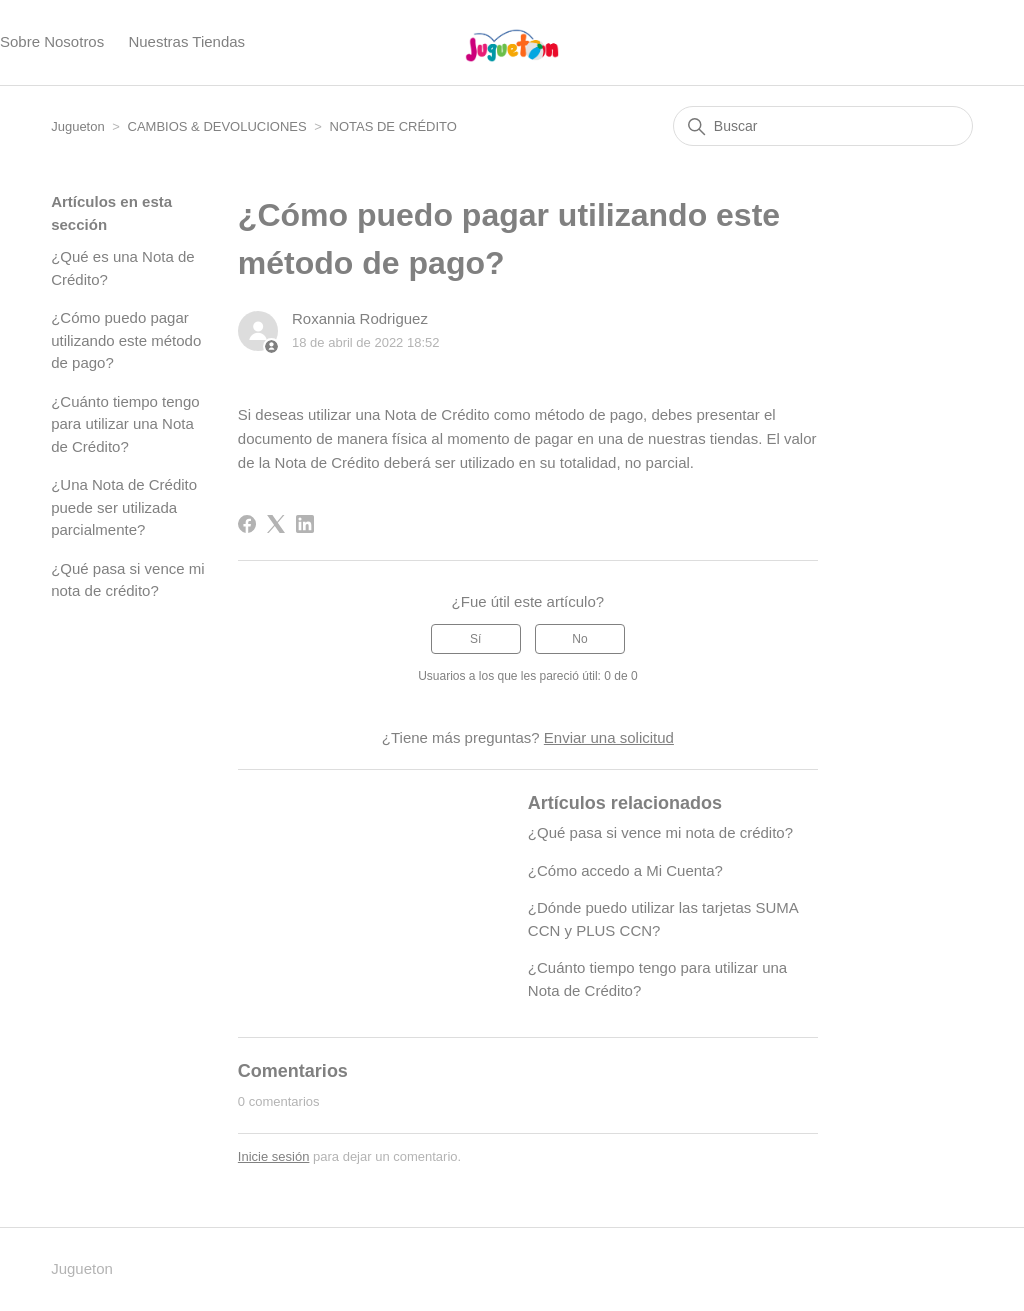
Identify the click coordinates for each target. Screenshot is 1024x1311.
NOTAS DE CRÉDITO (393, 126)
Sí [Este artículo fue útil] (475, 639)
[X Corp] (276, 524)
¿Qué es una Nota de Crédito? (122, 268)
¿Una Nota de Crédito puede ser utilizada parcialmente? (124, 507)
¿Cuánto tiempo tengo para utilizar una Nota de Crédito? (125, 424)
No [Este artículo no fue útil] (579, 639)
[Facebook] (247, 524)
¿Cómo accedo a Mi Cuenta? (625, 870)
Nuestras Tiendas (186, 41)
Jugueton (78, 126)
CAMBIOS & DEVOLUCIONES (217, 126)
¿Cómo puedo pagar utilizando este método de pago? (126, 340)
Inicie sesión (274, 1156)
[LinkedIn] (305, 524)
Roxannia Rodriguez (360, 318)
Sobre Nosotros (52, 41)
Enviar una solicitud (609, 737)
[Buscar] (823, 126)
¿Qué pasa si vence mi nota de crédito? (127, 580)
